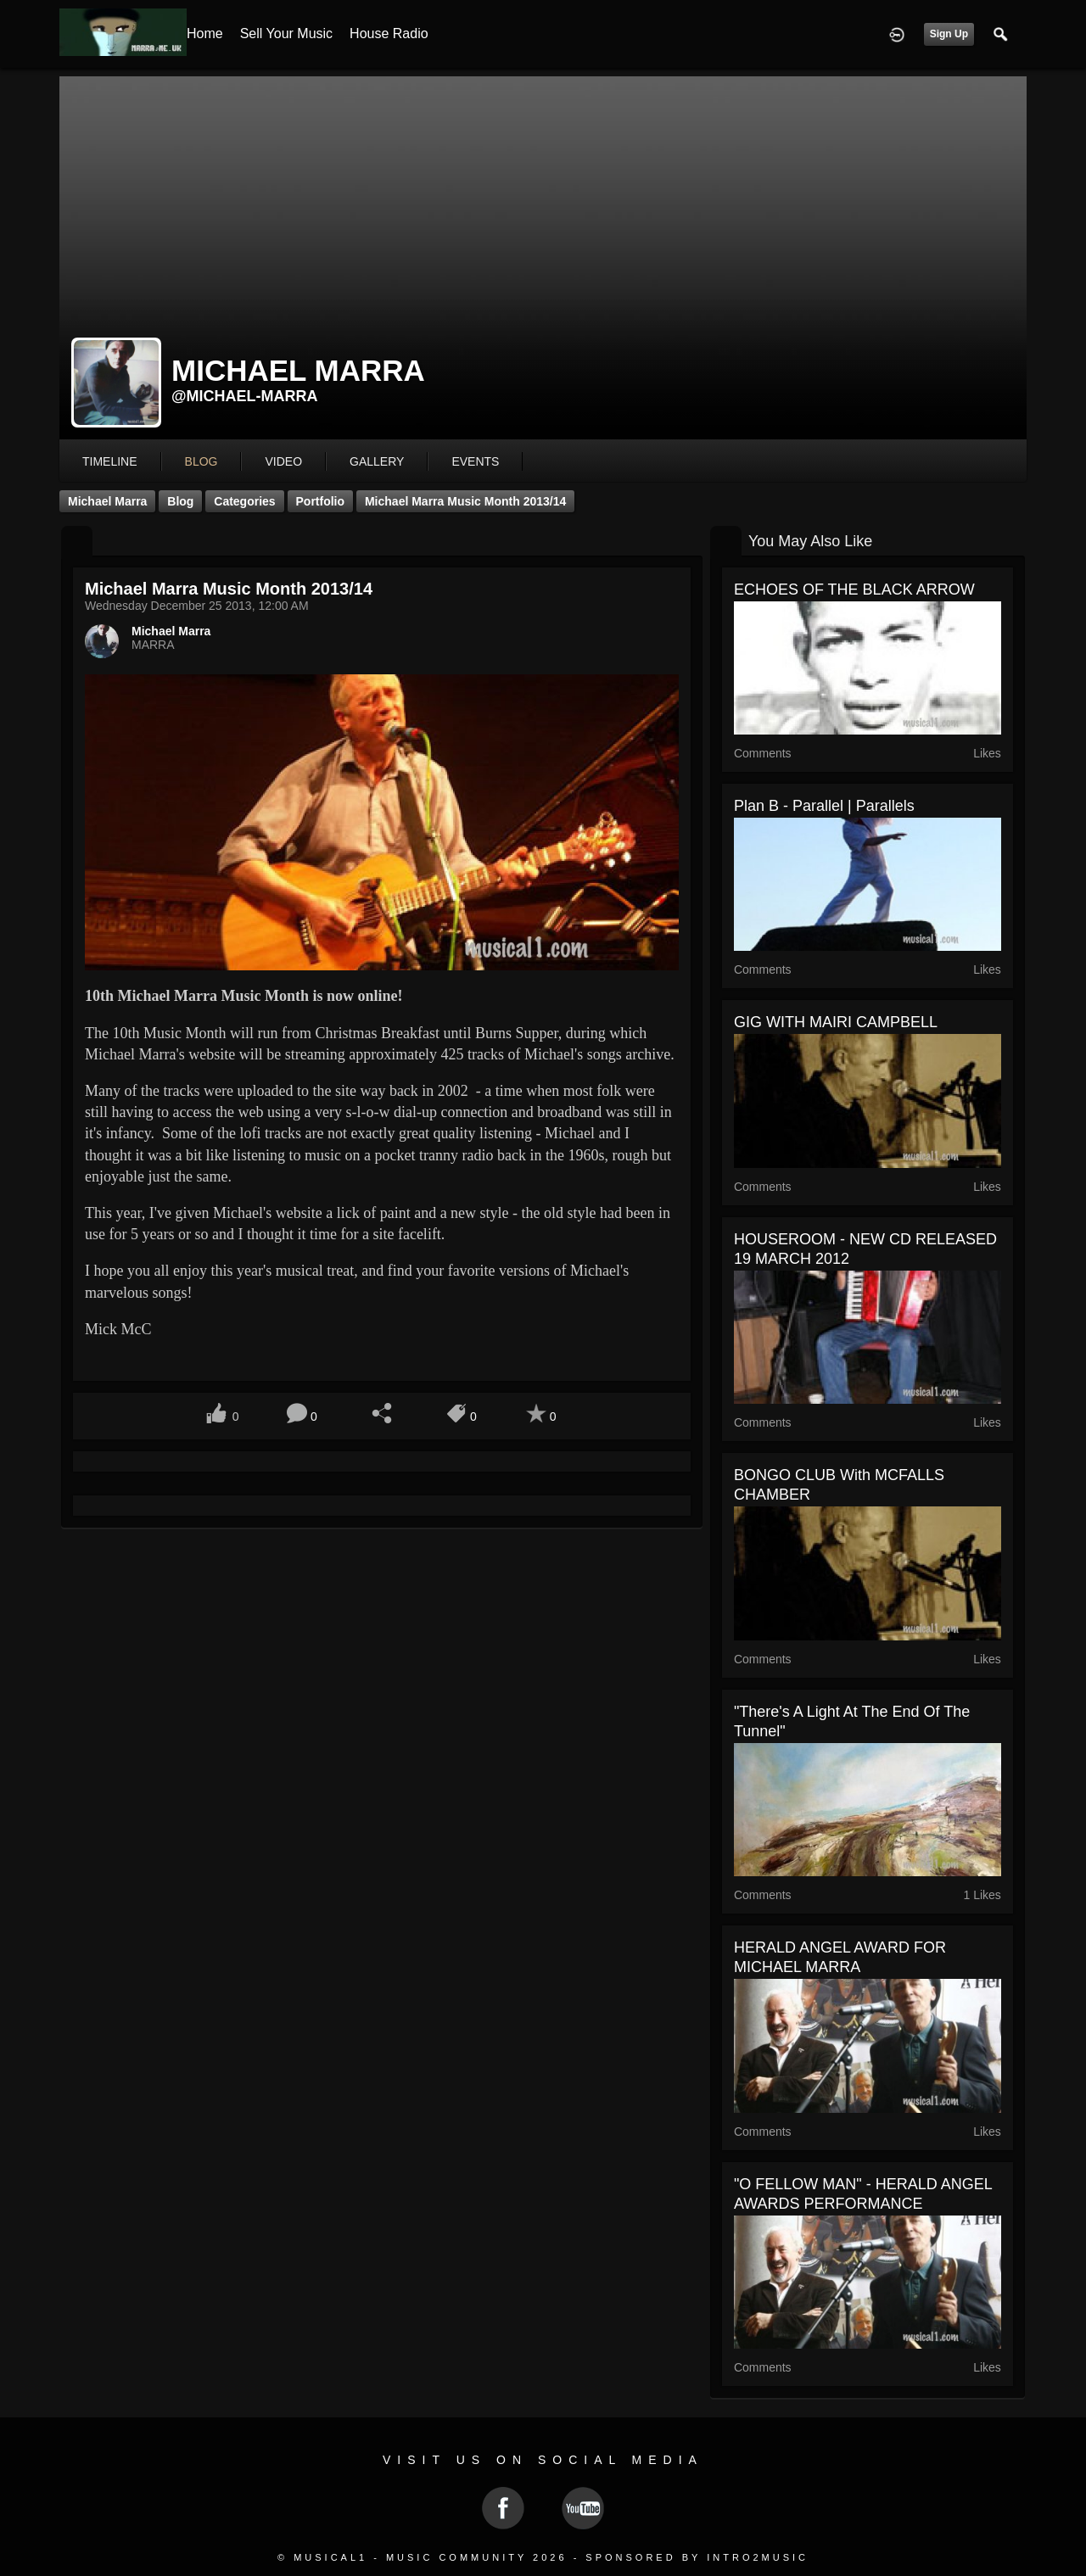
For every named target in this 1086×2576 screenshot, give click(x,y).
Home (205, 33)
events (475, 461)
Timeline (109, 461)
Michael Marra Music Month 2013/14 (465, 501)
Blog (180, 501)
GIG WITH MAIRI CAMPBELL (836, 1022)
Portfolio (320, 501)
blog (201, 461)
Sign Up (949, 34)
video (283, 461)
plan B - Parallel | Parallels (824, 805)
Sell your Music (286, 33)
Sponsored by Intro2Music (697, 2557)
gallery (377, 461)
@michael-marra (244, 396)
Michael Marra (107, 501)
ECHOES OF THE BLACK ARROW (854, 589)
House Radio (389, 33)
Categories (244, 501)
